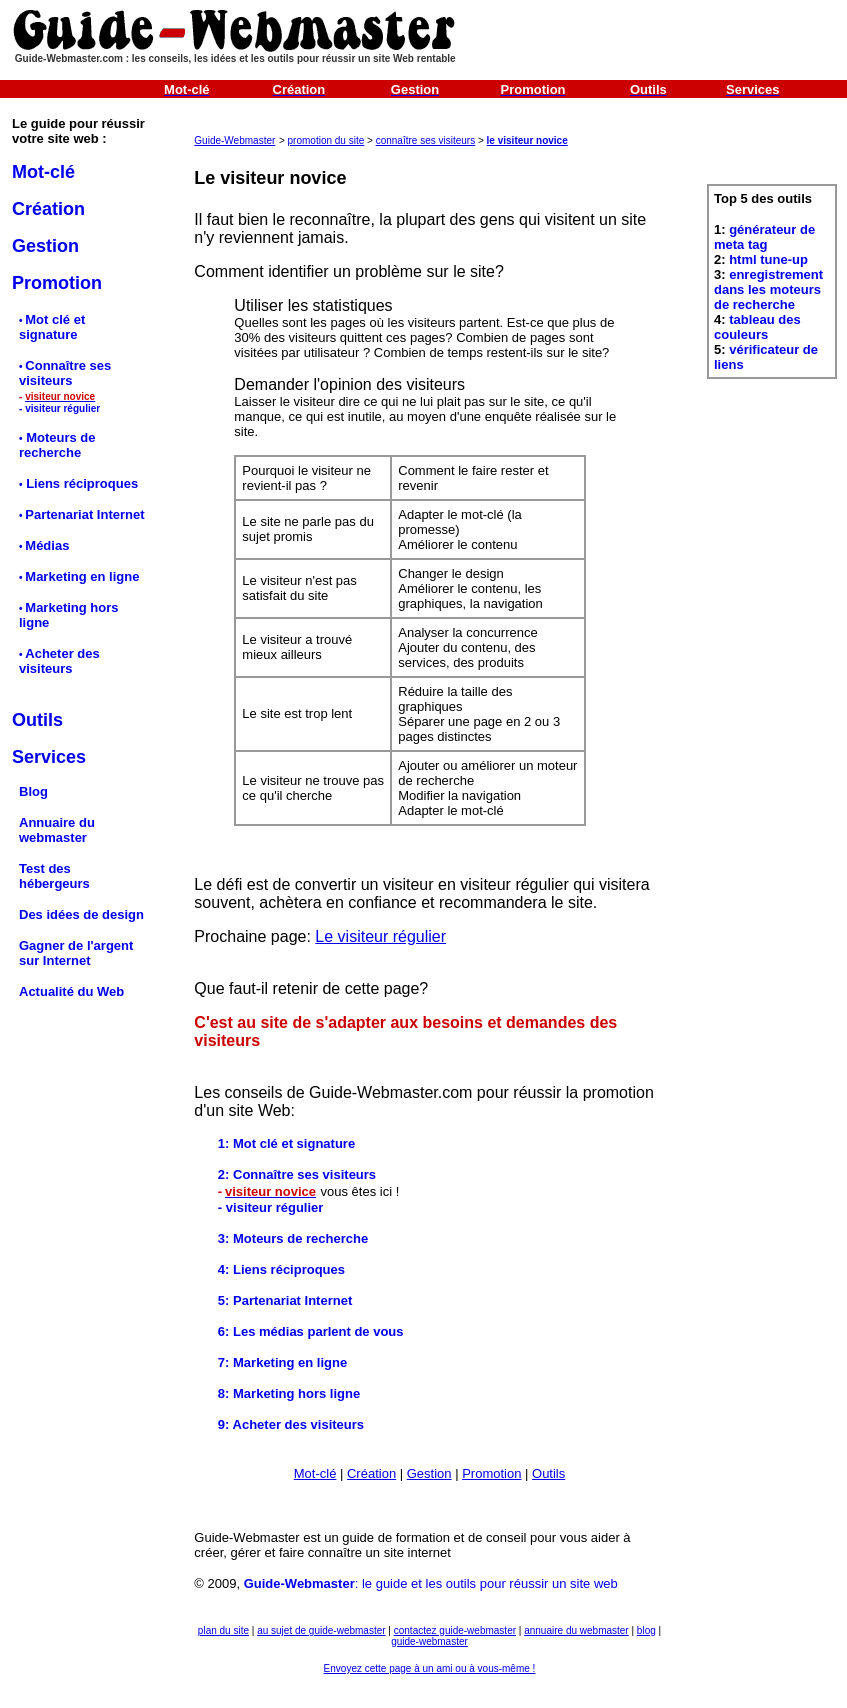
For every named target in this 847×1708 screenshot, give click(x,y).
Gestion (45, 246)
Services (49, 757)
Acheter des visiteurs (59, 661)
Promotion (57, 283)
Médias (47, 545)
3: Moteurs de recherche (293, 1238)
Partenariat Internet (84, 514)
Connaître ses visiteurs (65, 373)
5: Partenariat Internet (285, 1300)
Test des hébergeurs (54, 876)
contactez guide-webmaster (455, 1630)
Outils (548, 1473)
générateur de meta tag (764, 237)
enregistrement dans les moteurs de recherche (768, 289)
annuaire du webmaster (576, 1630)
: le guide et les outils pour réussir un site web (431, 1583)
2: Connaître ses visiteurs (297, 1174)
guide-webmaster (429, 1641)
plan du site (223, 1630)
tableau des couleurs (757, 327)
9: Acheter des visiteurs (291, 1424)
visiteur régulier (62, 408)
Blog (33, 791)
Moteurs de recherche (57, 445)
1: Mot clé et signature (286, 1143)
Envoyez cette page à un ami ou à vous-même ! (430, 1668)
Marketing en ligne (82, 576)
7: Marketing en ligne (282, 1362)
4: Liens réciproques (281, 1269)
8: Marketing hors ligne (289, 1393)
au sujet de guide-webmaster (321, 1630)
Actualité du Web (71, 991)
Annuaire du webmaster (57, 830)
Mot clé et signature (52, 327)
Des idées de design (81, 914)
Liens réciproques (81, 483)
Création (48, 209)
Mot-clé (43, 172)
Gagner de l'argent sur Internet (76, 953)
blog (646, 1630)
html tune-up (768, 259)
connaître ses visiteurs (426, 140)
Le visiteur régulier (380, 936)
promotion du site (326, 140)
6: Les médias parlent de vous (311, 1331)
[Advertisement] (772, 491)
